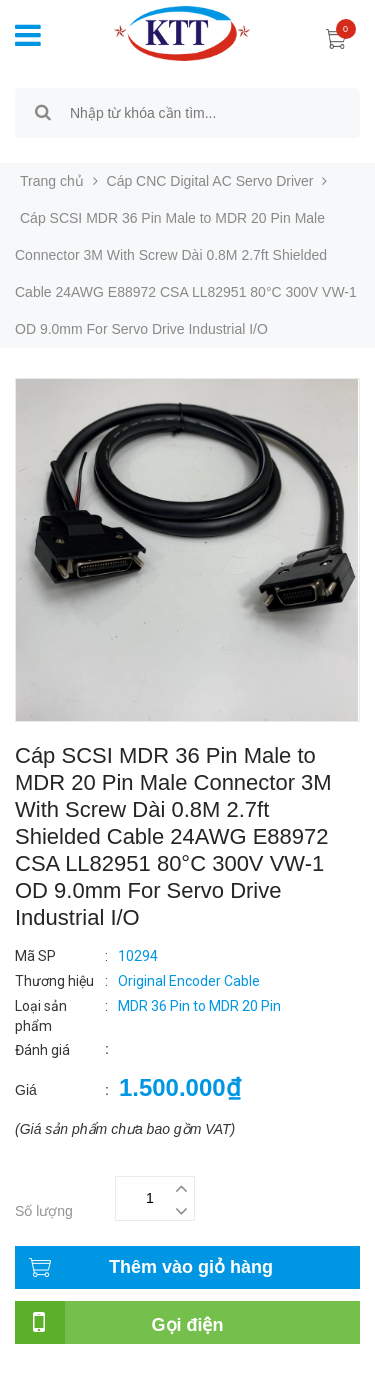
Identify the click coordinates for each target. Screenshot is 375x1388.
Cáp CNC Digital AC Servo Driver (210, 181)
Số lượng (44, 1211)
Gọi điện (188, 1325)
